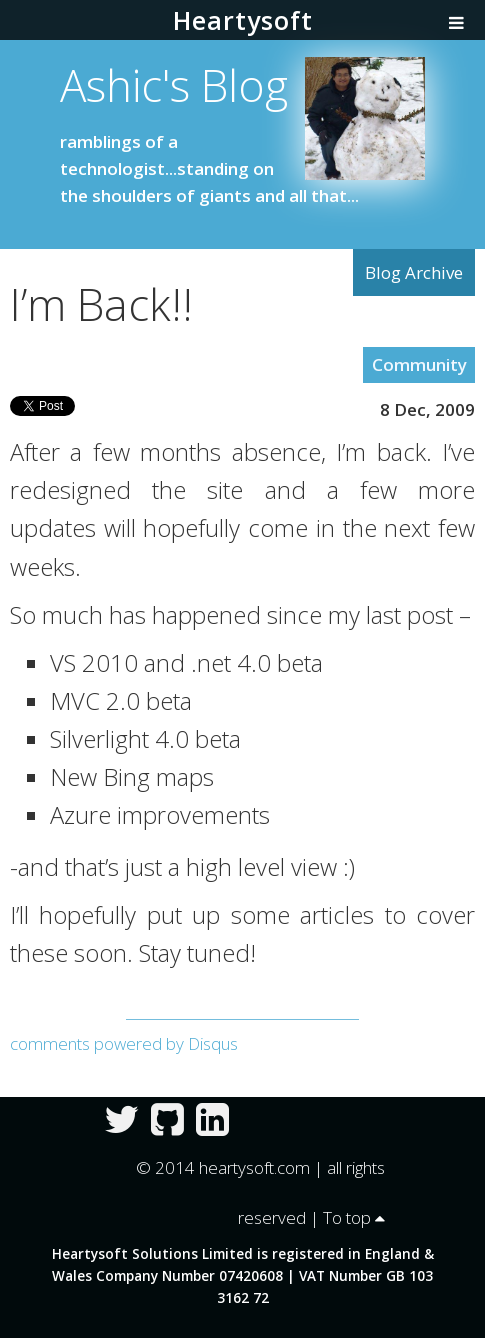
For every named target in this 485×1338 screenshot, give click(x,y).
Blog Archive (414, 272)
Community (419, 364)
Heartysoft (243, 20)
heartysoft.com (254, 1167)
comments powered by (124, 1043)
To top (354, 1217)
